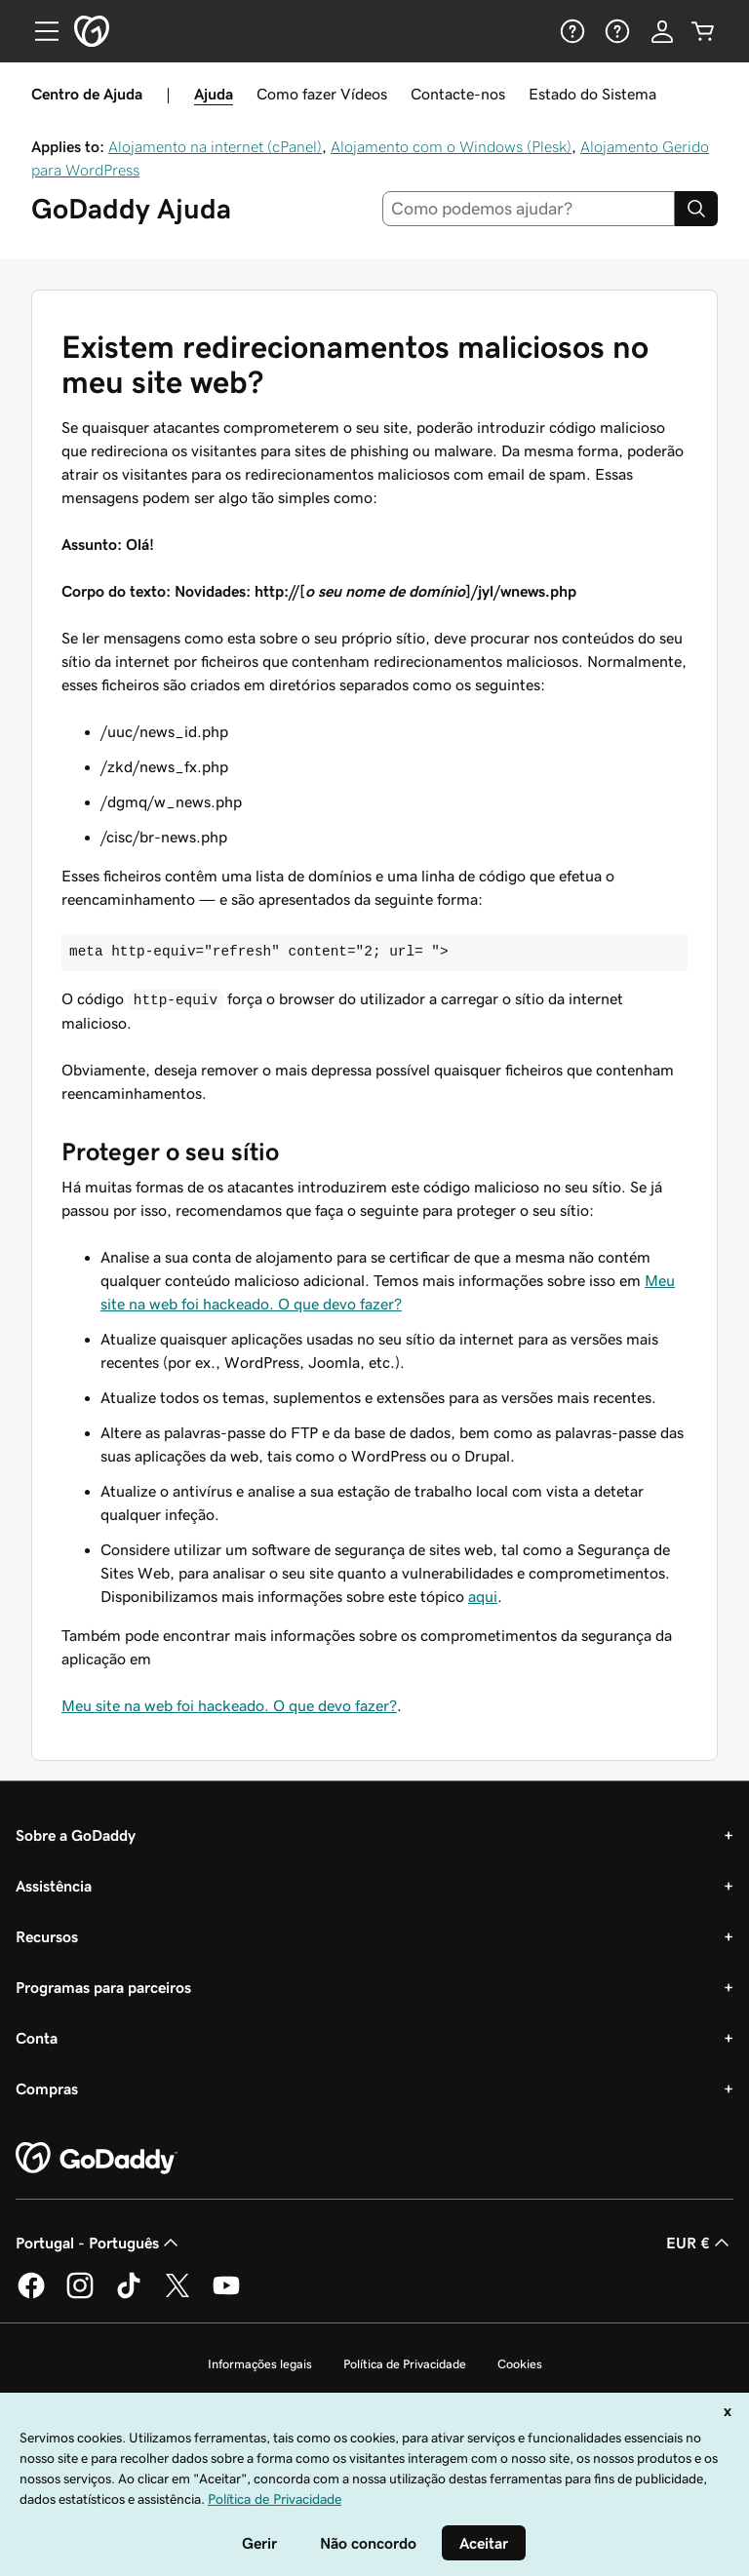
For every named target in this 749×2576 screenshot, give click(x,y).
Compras (47, 2088)
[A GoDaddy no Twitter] (177, 2295)
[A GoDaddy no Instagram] (80, 2295)
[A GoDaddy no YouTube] (226, 2295)
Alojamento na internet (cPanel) (215, 146)
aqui (482, 1596)
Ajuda (213, 93)
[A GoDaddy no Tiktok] (128, 2295)
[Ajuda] (570, 31)
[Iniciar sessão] (662, 31)
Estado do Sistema (592, 93)
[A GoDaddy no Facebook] (31, 2295)
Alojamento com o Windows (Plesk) (451, 146)
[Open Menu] (39, 31)
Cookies (519, 2364)
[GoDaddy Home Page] (96, 2158)
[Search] (696, 208)
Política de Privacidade (404, 2364)
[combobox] (529, 208)
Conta (37, 2038)
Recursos (47, 1936)
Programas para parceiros (103, 1987)
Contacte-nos (458, 93)
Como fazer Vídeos (321, 93)
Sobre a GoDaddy (76, 1835)
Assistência (54, 1885)
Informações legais (260, 2364)
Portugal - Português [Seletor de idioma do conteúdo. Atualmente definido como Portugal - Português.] (99, 2242)
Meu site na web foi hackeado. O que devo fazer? (229, 1705)
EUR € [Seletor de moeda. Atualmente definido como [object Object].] (699, 2242)
